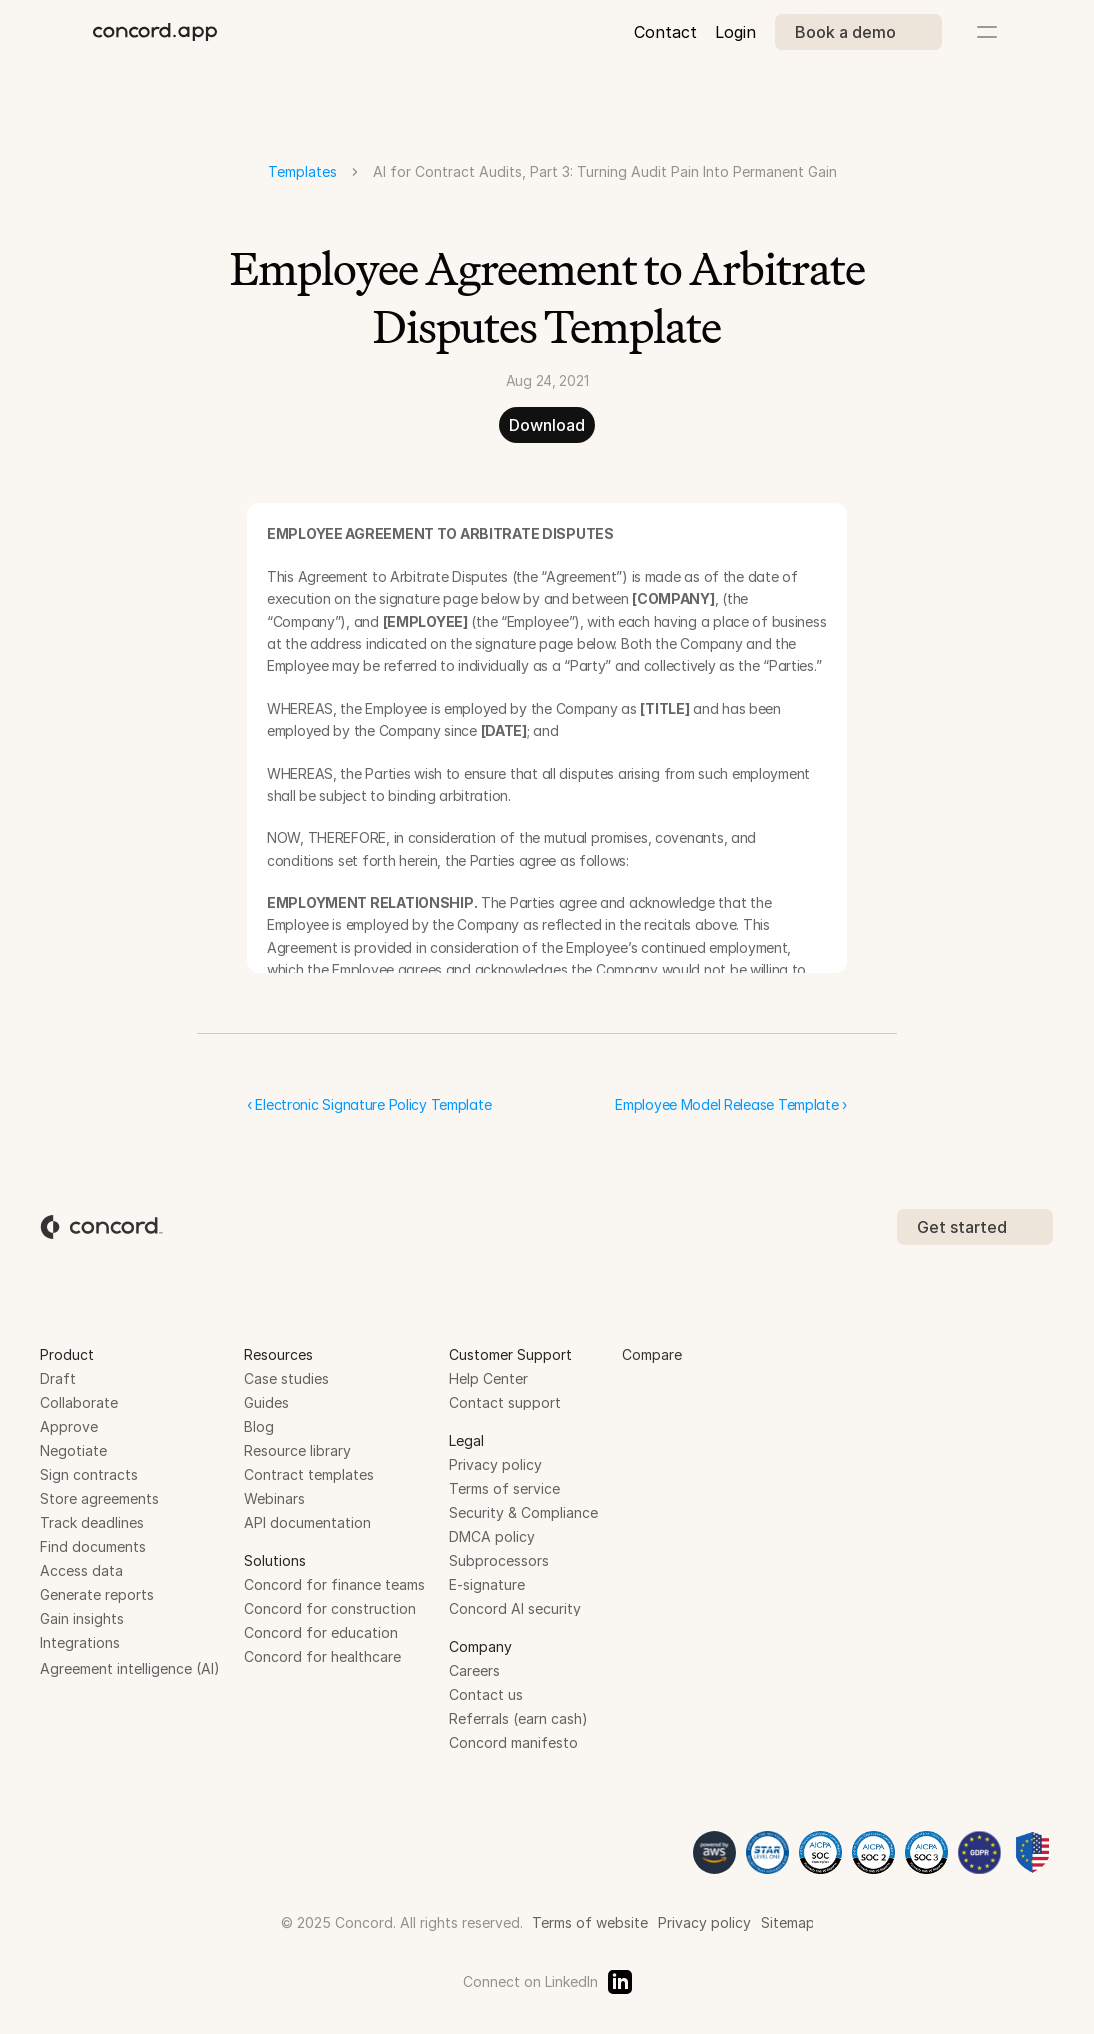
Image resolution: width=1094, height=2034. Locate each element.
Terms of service (504, 1488)
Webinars (274, 1498)
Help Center (488, 1378)
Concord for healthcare (322, 1656)
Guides (266, 1402)
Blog (259, 1426)
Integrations (80, 1642)
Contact (665, 32)
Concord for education (321, 1632)
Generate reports (97, 1594)
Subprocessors (499, 1560)
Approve (69, 1426)
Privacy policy (495, 1464)
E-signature (487, 1584)
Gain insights (82, 1618)
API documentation (307, 1522)
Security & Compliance (523, 1512)
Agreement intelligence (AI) (130, 1668)
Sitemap (788, 1922)
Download (547, 425)
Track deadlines (92, 1522)
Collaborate (79, 1402)
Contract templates (309, 1474)
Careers (474, 1670)
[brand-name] (155, 32)
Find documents (93, 1546)
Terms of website (590, 1922)
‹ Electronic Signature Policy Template (369, 1104)
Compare (652, 1354)
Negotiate (73, 1450)
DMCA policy (492, 1536)
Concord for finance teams (334, 1584)
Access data (81, 1570)
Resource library (297, 1450)
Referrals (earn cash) (518, 1718)
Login (735, 32)
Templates (302, 171)
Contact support (505, 1402)
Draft (58, 1378)
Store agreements (99, 1498)
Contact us (486, 1694)
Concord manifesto (513, 1742)
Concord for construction (330, 1608)
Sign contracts (89, 1474)
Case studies (286, 1378)
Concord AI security (515, 1608)
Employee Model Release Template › (731, 1104)
